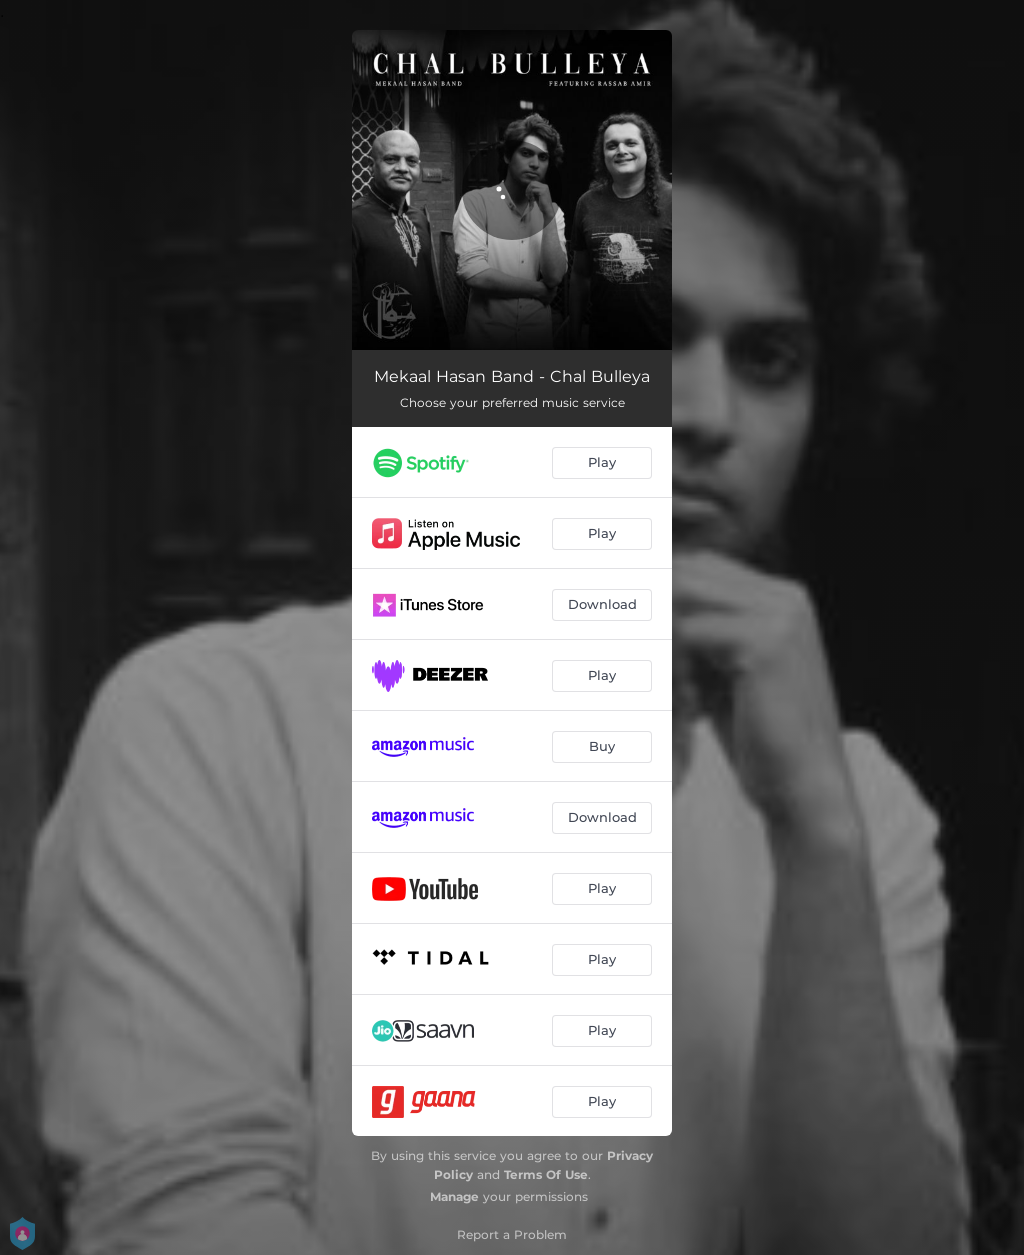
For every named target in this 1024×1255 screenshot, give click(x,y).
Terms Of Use (546, 1174)
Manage (454, 1196)
